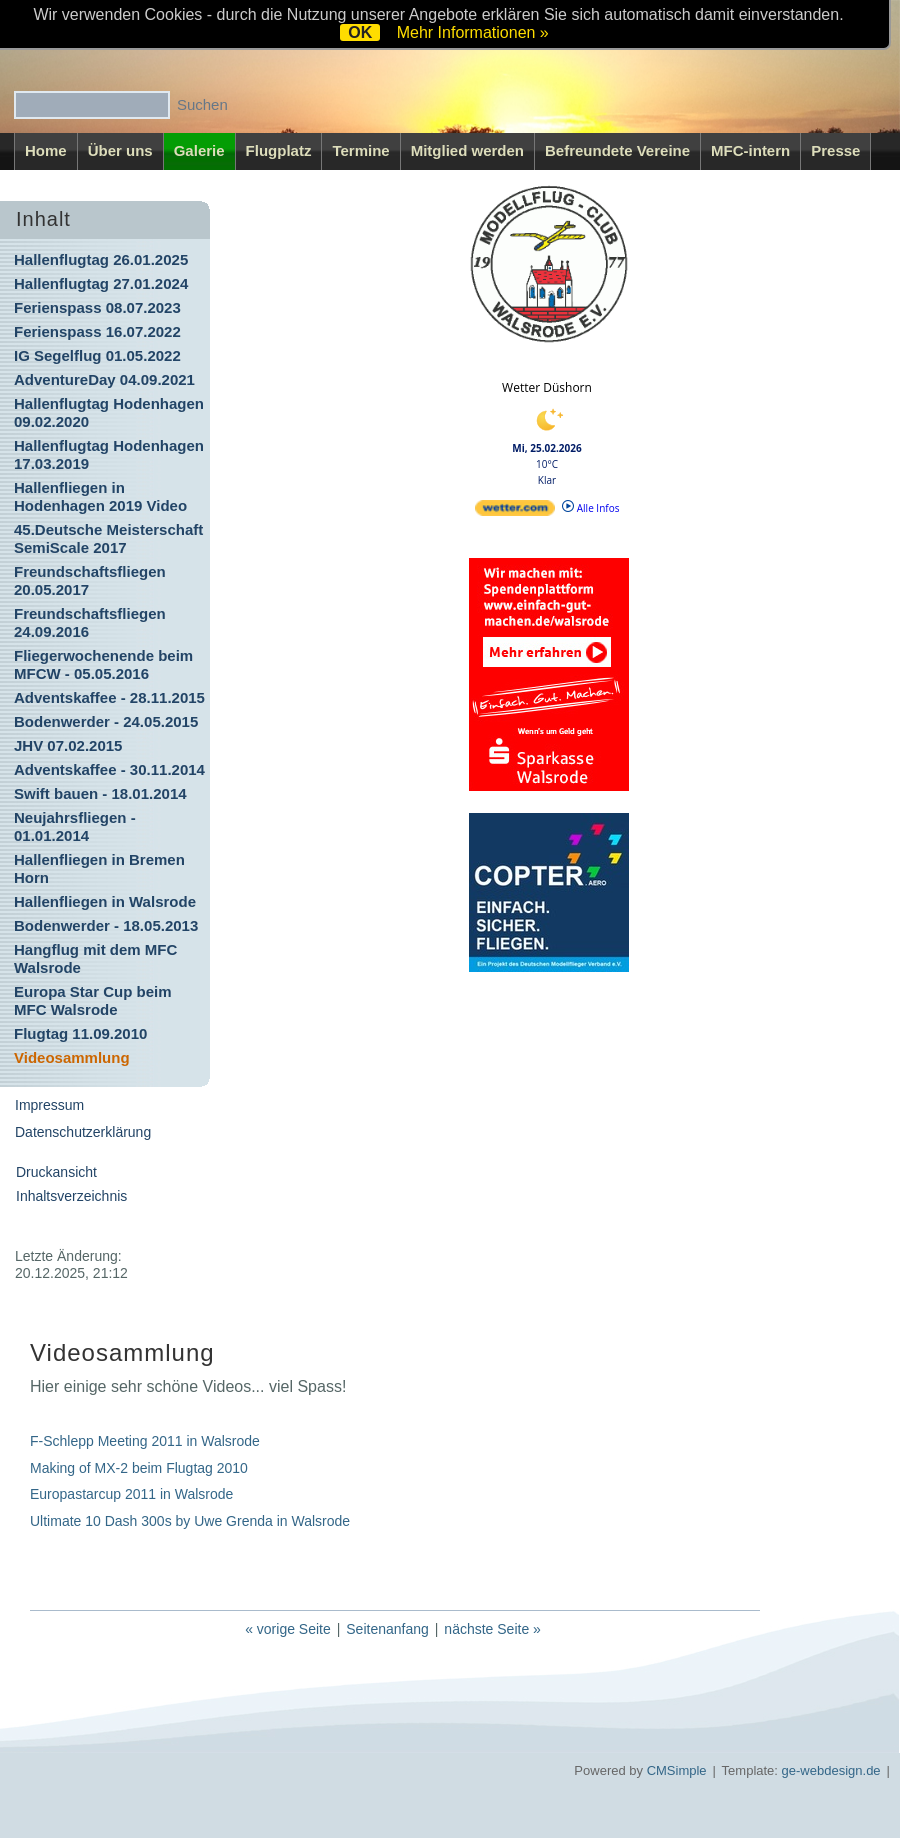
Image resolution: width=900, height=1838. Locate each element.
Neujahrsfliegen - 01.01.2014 (75, 826)
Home (46, 150)
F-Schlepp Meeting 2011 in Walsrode (145, 1441)
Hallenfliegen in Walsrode (105, 901)
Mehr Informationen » (473, 32)
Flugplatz (279, 150)
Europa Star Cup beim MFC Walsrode (93, 1000)
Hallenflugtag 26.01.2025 (101, 259)
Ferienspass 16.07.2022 (97, 331)
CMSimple (677, 1770)
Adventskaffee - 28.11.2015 (109, 697)
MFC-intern (750, 150)
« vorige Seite (288, 1629)
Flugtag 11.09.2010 (80, 1033)
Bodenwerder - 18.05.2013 (106, 925)
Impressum (49, 1105)
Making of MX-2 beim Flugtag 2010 (141, 1468)
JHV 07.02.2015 (68, 745)
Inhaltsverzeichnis (71, 1196)
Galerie (199, 150)
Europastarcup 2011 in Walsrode (133, 1494)
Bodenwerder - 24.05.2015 (106, 721)
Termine (360, 150)
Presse (835, 150)
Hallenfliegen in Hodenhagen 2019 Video (100, 496)
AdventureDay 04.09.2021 (104, 379)
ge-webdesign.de (831, 1770)
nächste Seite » (492, 1629)
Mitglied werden (467, 150)
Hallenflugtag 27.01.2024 (101, 283)
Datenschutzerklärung (83, 1132)
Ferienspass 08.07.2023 (97, 307)
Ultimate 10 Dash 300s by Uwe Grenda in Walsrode (190, 1521)
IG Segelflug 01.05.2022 (97, 355)
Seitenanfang (387, 1629)
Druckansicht (56, 1172)
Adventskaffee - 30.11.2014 (109, 769)
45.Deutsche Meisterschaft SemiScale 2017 (108, 538)
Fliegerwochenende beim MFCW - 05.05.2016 (103, 664)
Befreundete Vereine (617, 150)
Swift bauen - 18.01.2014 (100, 793)
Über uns (120, 150)
